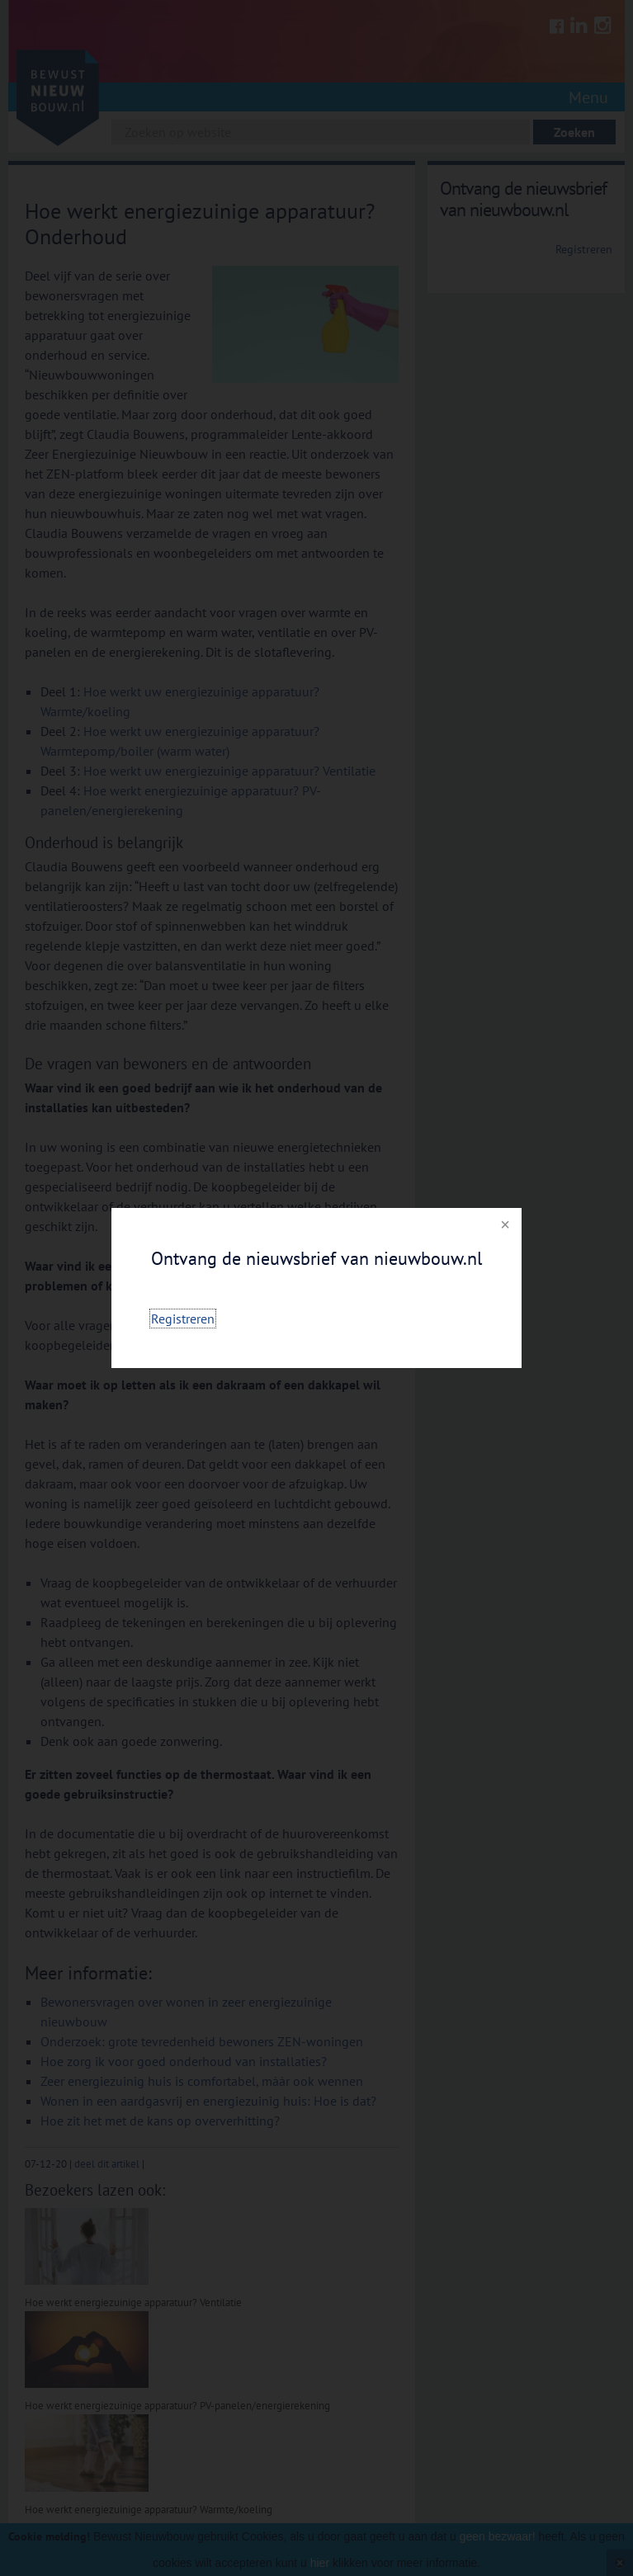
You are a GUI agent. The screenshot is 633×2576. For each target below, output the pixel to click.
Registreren (183, 1318)
